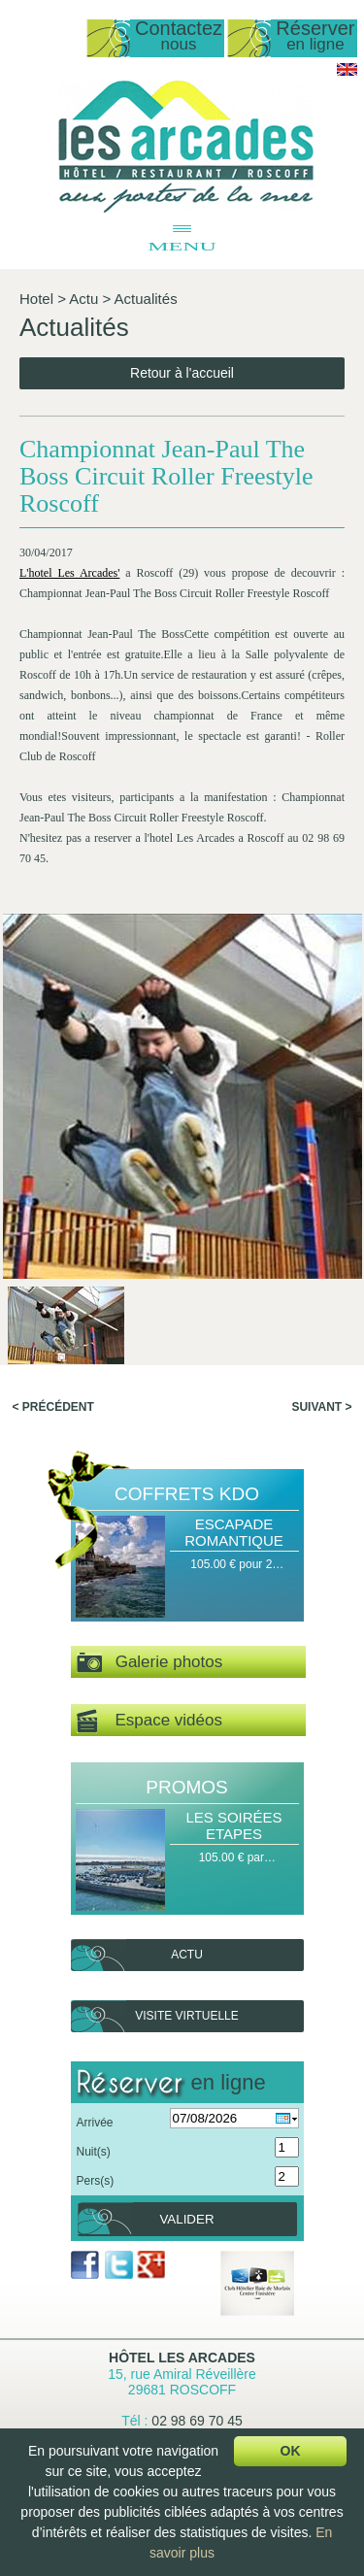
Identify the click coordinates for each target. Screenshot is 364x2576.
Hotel (36, 298)
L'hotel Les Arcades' (69, 573)
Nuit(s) (94, 2151)
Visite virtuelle (186, 2016)
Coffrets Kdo (187, 1494)
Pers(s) (96, 2181)
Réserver (315, 36)
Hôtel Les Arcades (182, 2357)
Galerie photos (150, 1663)
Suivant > (321, 1407)
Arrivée (95, 2122)
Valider (186, 2219)
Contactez (178, 36)
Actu (83, 298)
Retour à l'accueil (182, 373)
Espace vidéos (149, 1721)
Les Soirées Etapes (233, 1825)
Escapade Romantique (233, 1532)
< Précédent (53, 1407)
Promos (186, 1787)
